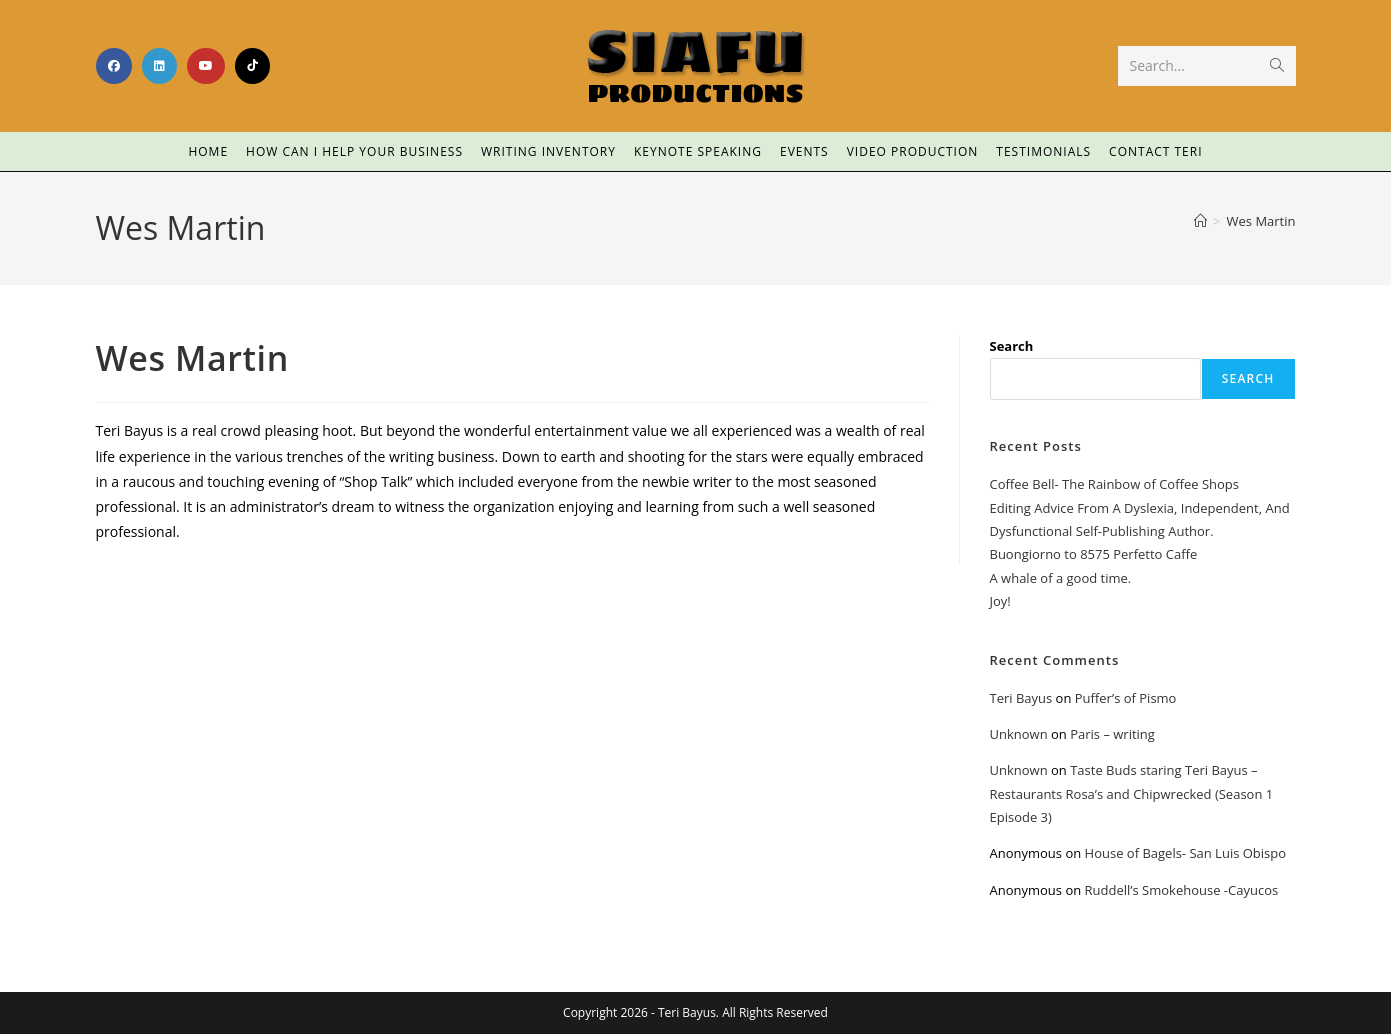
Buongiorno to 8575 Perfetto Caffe (1094, 554)
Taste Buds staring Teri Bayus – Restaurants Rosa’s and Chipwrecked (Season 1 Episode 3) (1132, 793)
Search (1012, 346)
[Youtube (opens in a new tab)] (206, 66)
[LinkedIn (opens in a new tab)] (159, 66)
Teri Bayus (1021, 698)
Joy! (1000, 601)
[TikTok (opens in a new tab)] (252, 66)
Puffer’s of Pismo (1126, 698)
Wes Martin (1261, 221)
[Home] (1200, 221)
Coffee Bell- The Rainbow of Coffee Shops (1114, 484)
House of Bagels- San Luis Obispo (1185, 853)
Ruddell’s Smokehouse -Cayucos (1182, 890)
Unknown (1019, 734)
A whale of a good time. (1061, 578)
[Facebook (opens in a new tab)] (114, 66)
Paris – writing (1112, 734)
